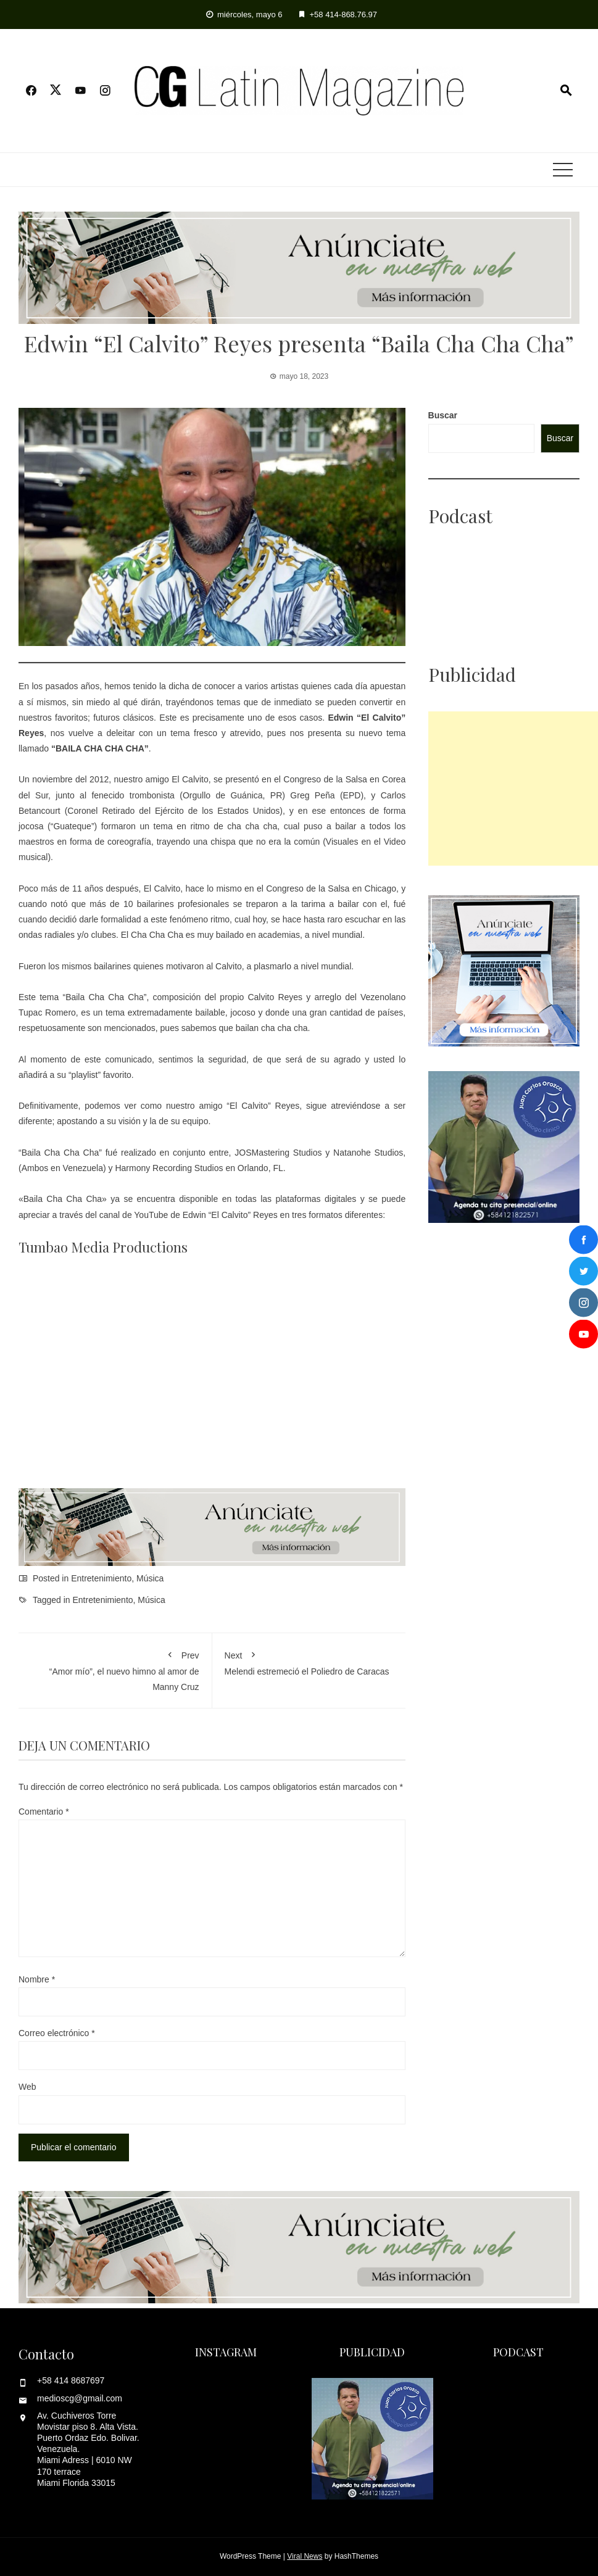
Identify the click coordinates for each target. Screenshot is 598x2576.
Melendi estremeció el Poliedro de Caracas (309, 1661)
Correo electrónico (57, 2033)
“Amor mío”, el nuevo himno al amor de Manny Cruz (115, 1669)
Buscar (442, 415)
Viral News (304, 2556)
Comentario (44, 1811)
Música (150, 1578)
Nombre (37, 1979)
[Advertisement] (513, 788)
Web (27, 2087)
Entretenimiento (101, 1578)
